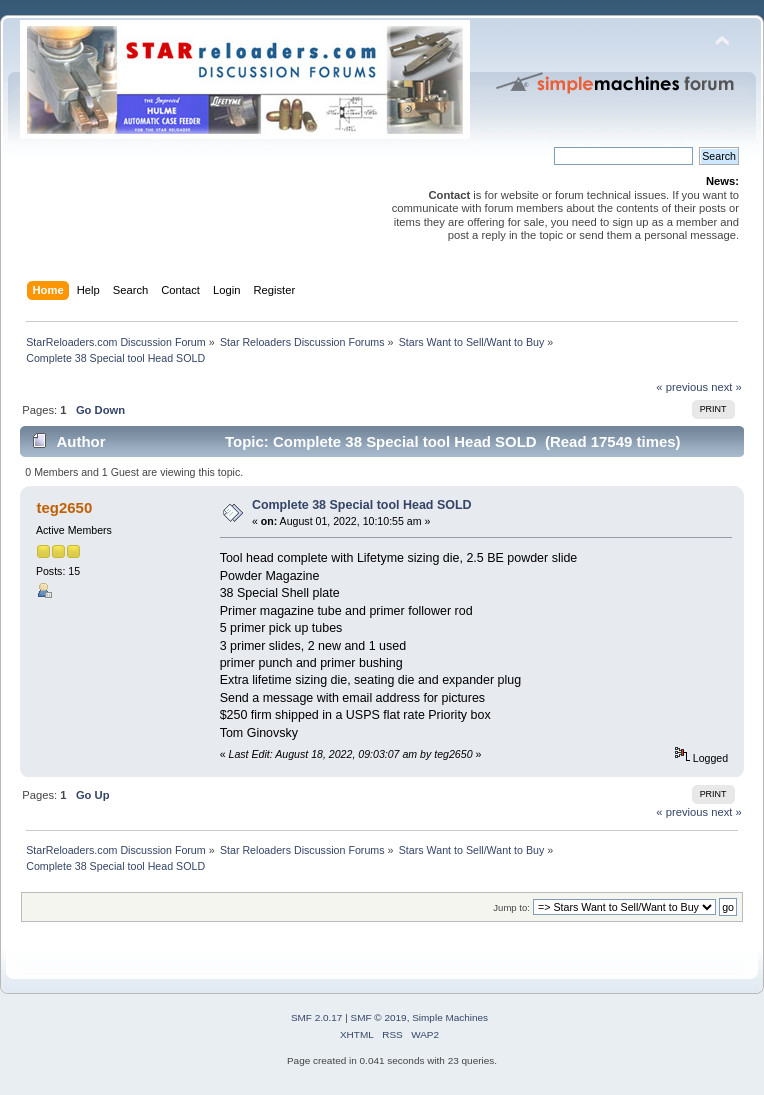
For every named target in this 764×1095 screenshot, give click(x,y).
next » (726, 387)
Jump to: (511, 907)
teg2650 (64, 507)
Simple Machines (450, 1017)
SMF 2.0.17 (317, 1017)
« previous (682, 387)
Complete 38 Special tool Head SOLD (362, 505)
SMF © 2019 (379, 1017)
